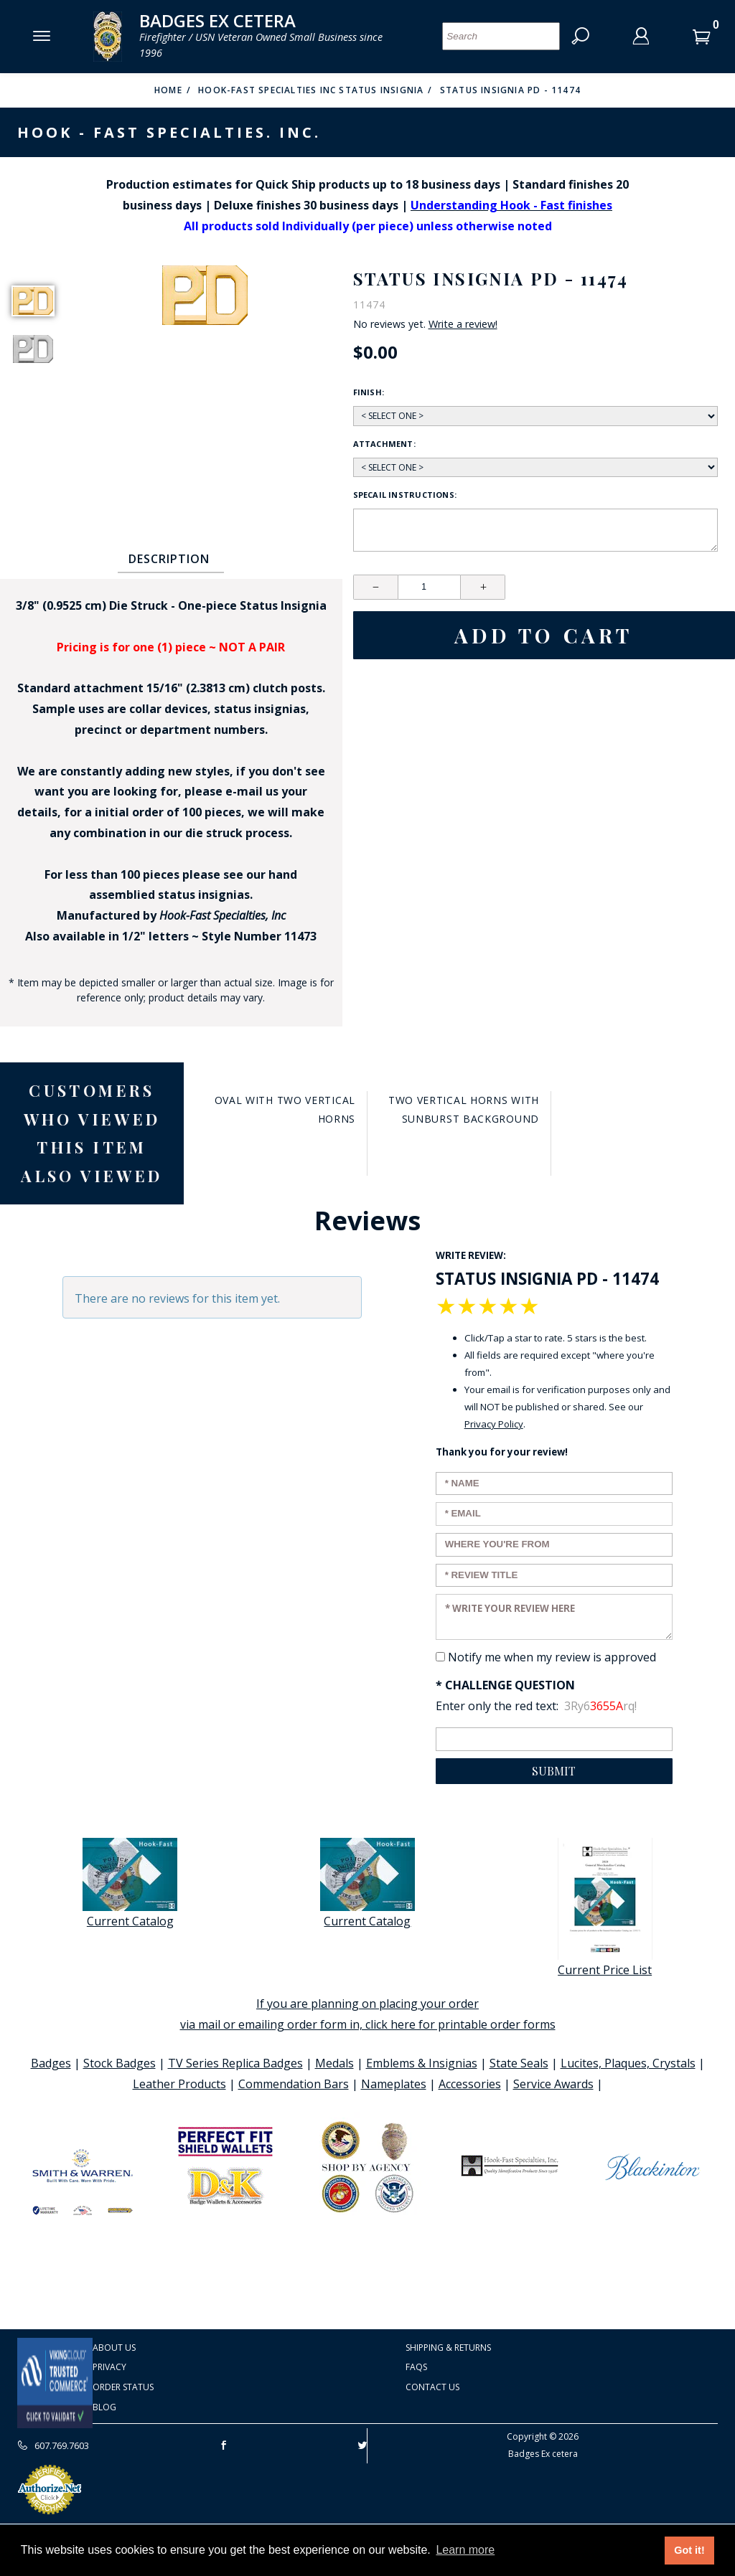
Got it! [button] (689, 2550)
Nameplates (393, 2084)
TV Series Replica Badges (235, 2063)
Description (169, 559)
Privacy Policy (493, 1423)
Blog (104, 2407)
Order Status (123, 2387)
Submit (554, 1770)
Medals (334, 2063)
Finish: (369, 392)
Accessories (470, 2084)
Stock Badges (119, 2063)
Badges (51, 2063)
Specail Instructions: (405, 494)
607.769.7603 (53, 2445)
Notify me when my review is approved (552, 1657)
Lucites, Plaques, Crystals (628, 2063)
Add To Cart (544, 635)
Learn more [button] (465, 2550)
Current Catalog (130, 1883)
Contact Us (432, 2387)
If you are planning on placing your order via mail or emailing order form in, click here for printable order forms (368, 2014)
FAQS (416, 2367)
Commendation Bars (293, 2084)
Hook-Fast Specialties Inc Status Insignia (310, 90)
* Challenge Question (505, 1685)
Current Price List (605, 1908)
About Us (114, 2347)
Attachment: (384, 443)
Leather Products (179, 2084)
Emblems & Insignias (421, 2063)
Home (168, 90)
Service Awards (553, 2084)
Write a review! (463, 324)
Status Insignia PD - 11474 (510, 90)
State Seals (519, 2063)
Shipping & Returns (448, 2347)
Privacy (109, 2367)
